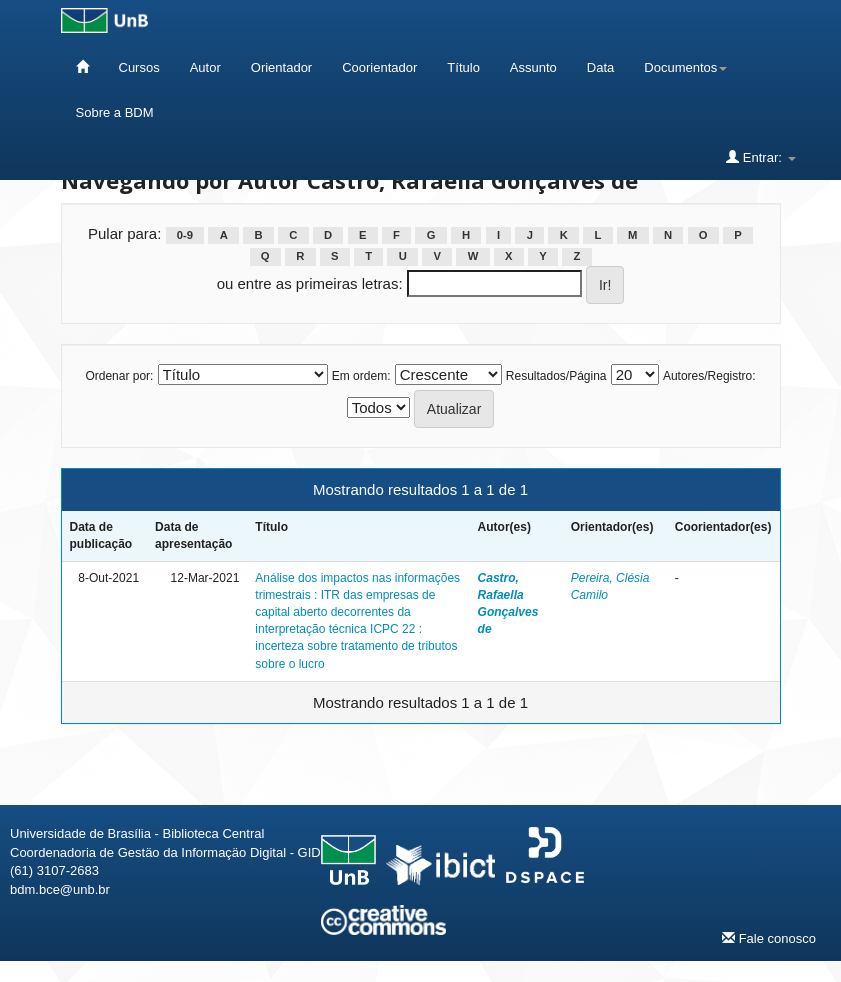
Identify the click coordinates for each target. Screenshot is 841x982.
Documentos (685, 67)
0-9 (185, 235)
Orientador (281, 67)
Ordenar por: (119, 376)
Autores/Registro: (709, 376)
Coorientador (379, 67)
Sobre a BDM (115, 112)
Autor (205, 67)
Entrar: (760, 157)
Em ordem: (361, 376)
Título (463, 67)
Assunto (533, 67)
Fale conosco (769, 938)
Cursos (139, 67)
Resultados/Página (556, 376)
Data (600, 67)
